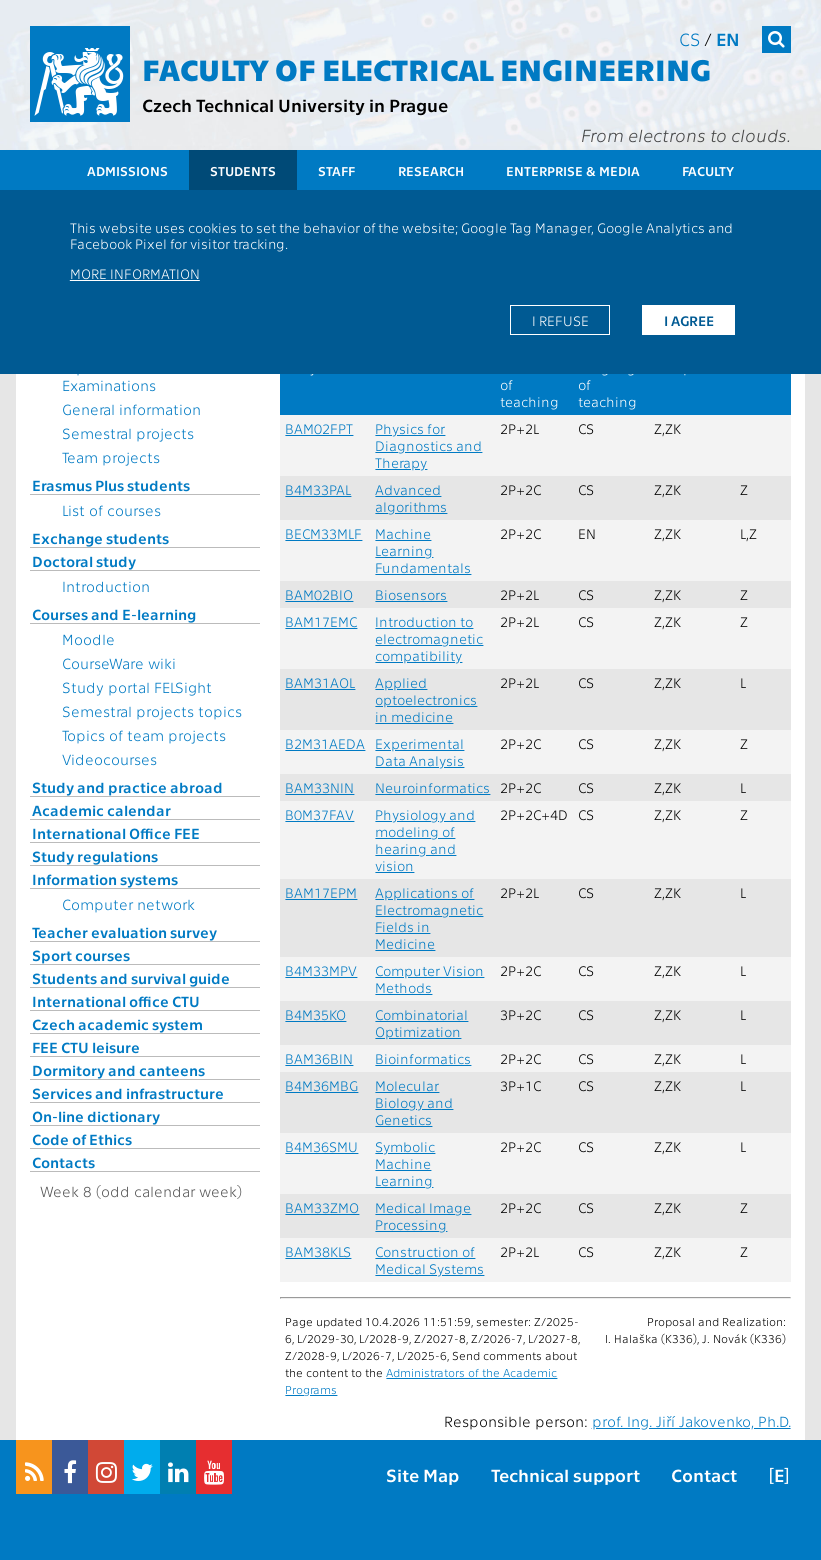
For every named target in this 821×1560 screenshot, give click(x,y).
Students (243, 170)
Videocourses (109, 759)
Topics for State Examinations (116, 376)
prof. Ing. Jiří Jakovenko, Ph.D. (691, 1421)
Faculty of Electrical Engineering (426, 68)
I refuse (560, 320)
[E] (779, 1474)
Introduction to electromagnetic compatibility (429, 638)
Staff (336, 170)
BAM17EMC (321, 621)
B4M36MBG (321, 1085)
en (728, 38)
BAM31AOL (320, 682)
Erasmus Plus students (111, 485)
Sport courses (81, 955)
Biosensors (411, 594)
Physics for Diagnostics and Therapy (428, 445)
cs (689, 38)
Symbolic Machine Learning (405, 1163)
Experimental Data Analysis (419, 752)
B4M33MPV (321, 970)
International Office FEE (116, 833)
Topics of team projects (144, 735)
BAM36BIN (319, 1058)
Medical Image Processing (423, 1216)
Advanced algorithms (411, 498)
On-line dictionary (96, 1116)
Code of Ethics (82, 1139)
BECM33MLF (323, 533)
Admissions (127, 170)
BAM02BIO (319, 594)
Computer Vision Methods (429, 979)
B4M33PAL (318, 489)
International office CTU (116, 1001)
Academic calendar (101, 810)
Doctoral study (84, 561)
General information (131, 409)
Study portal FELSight (137, 687)
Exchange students (100, 538)
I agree (689, 320)
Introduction (106, 586)
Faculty (708, 170)
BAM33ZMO (322, 1207)
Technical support (565, 1474)
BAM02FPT (319, 428)
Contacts (63, 1162)
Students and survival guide (131, 978)
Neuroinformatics (432, 787)
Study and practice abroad (127, 787)
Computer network (128, 904)
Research (431, 170)
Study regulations (95, 856)
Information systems (105, 879)
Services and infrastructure (128, 1093)
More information (135, 273)
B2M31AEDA (325, 743)
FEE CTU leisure (86, 1047)
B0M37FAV (319, 814)
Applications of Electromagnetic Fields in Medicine (429, 918)
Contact (704, 1474)
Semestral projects (128, 433)
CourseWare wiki (119, 663)
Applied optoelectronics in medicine (426, 699)
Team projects (111, 457)
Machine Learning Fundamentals (423, 550)
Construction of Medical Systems (429, 1260)
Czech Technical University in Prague (295, 104)
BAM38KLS (318, 1251)
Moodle (88, 639)
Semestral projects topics (152, 711)
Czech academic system (117, 1024)
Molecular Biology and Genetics (414, 1102)
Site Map (422, 1474)
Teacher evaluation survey (124, 932)
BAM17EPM (321, 892)
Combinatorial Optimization (421, 1023)
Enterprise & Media (573, 170)
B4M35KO (315, 1014)
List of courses (111, 510)
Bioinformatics (423, 1058)
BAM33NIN (319, 787)
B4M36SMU (321, 1146)
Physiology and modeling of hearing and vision (425, 840)
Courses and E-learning (114, 614)
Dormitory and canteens (118, 1070)
